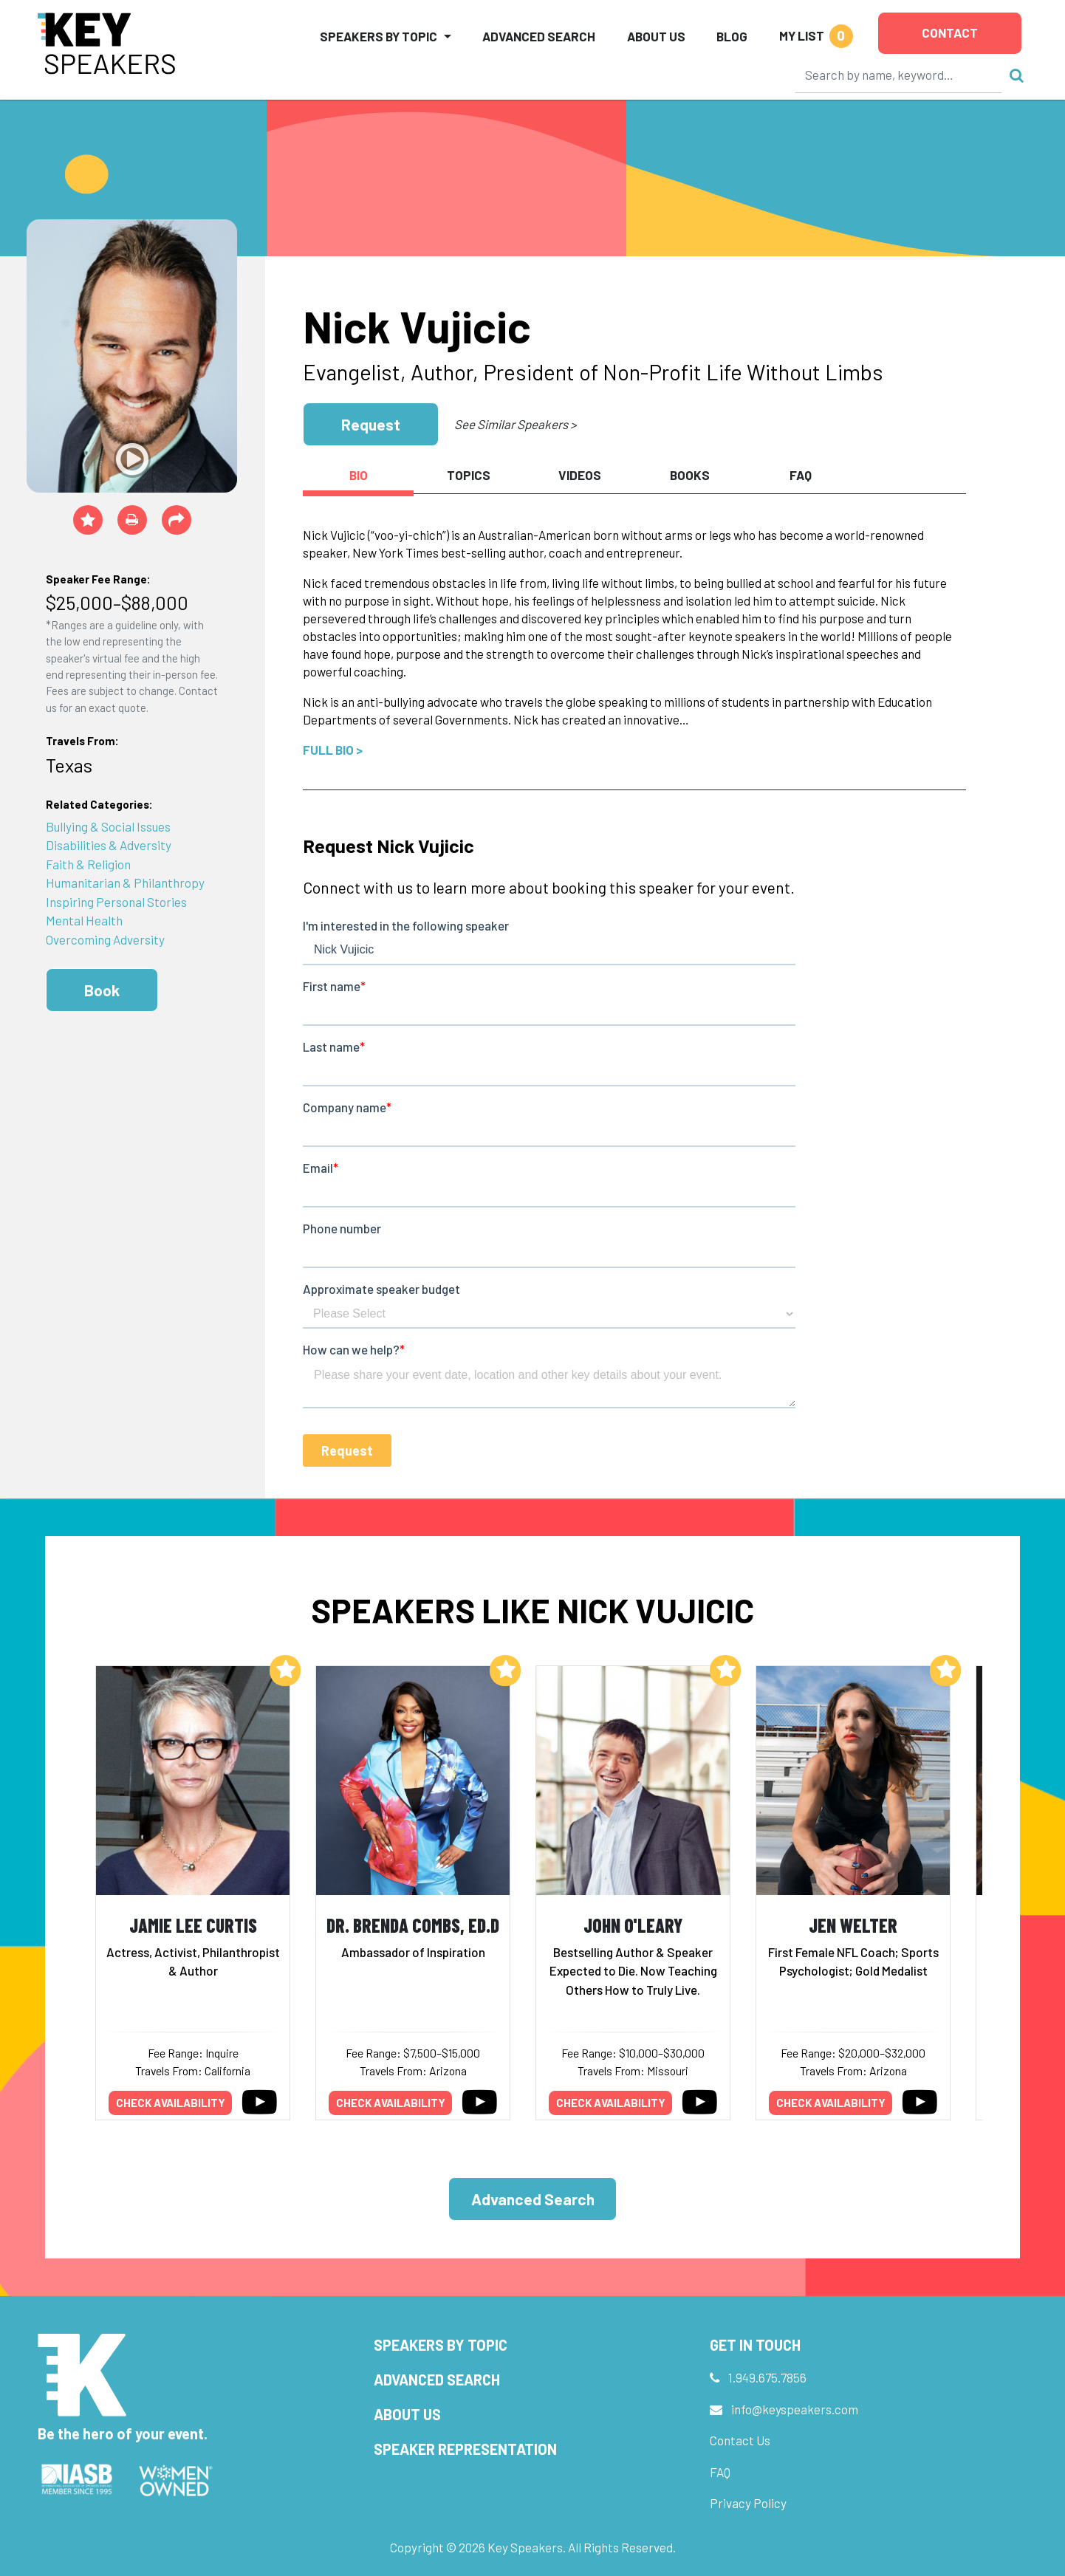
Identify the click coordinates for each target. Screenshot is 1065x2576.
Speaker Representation (465, 2449)
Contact (950, 32)
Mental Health (84, 920)
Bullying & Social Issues (108, 826)
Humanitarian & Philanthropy (125, 882)
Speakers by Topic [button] (378, 36)
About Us (656, 36)
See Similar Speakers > (515, 424)
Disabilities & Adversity (108, 844)
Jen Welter (853, 1925)
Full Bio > (333, 749)
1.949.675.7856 (767, 2377)
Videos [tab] (579, 474)
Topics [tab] (468, 474)
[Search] (899, 74)
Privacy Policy (748, 2503)
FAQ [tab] (801, 474)
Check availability (170, 2102)
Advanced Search (538, 36)
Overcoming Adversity (105, 939)
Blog (731, 36)
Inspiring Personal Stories (116, 901)
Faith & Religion (88, 864)
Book (102, 990)
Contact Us (740, 2440)
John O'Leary (632, 1925)
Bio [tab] (358, 474)
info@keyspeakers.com (794, 2409)
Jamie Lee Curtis (193, 1925)
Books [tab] (690, 474)
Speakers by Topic (440, 2345)
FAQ (720, 2471)
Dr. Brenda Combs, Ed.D (412, 1925)
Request (370, 424)
